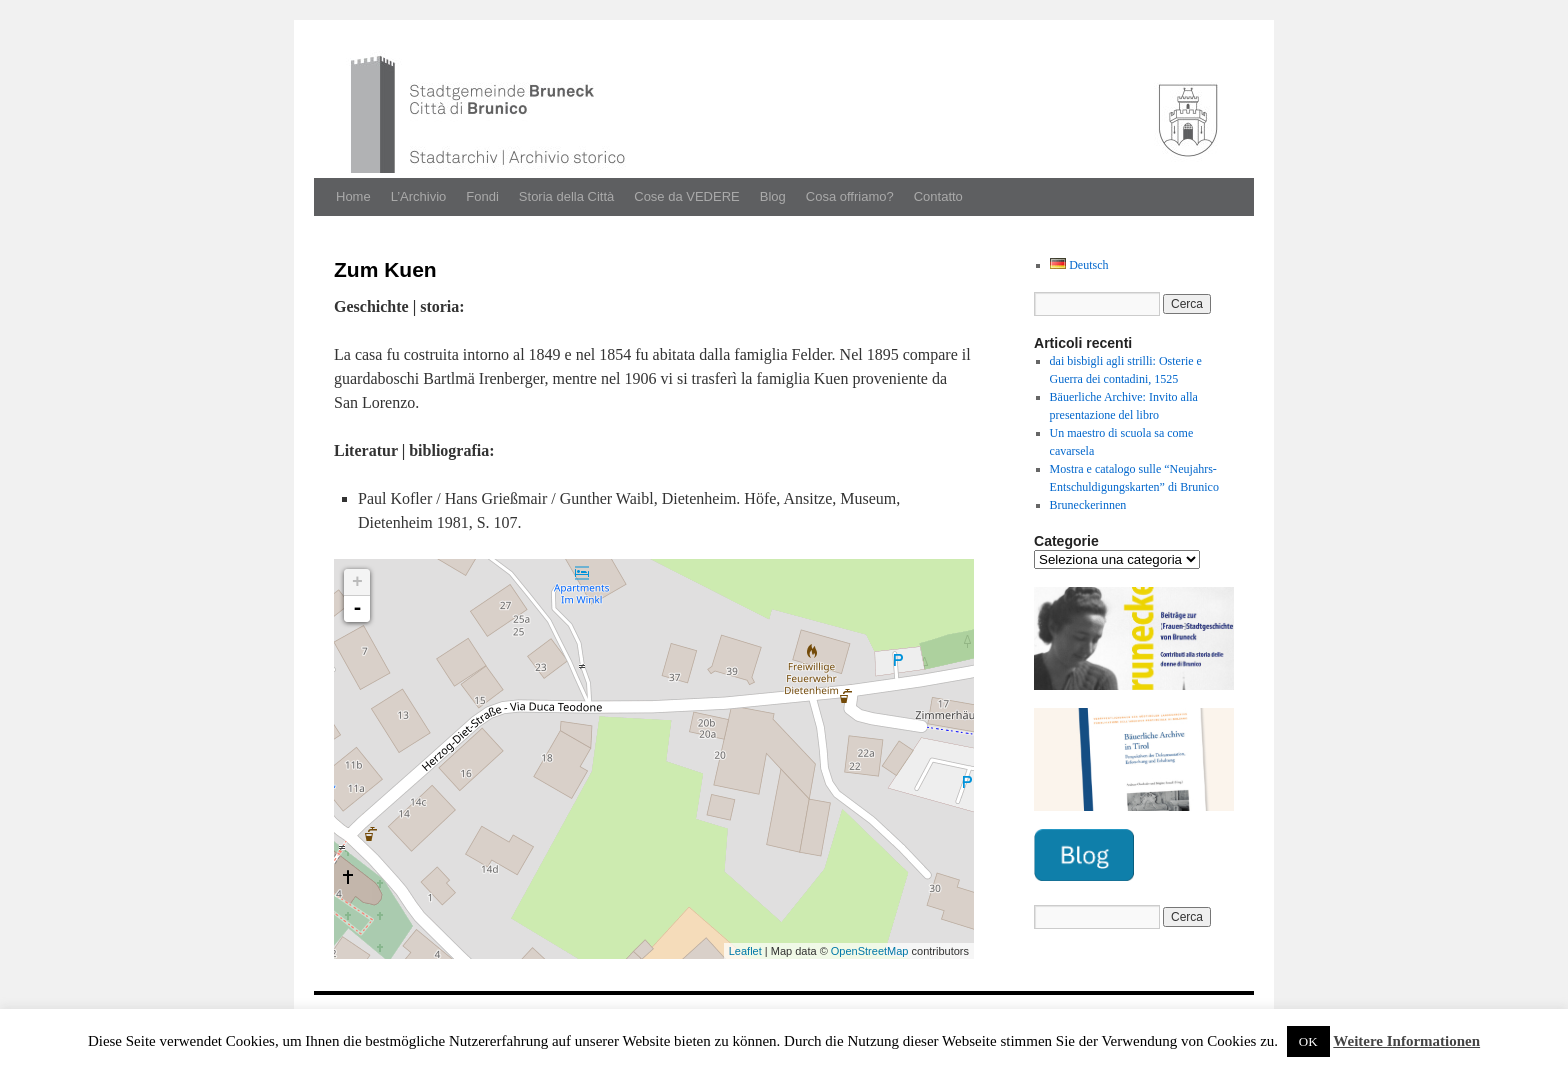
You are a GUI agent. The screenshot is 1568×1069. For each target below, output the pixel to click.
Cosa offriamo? (850, 196)
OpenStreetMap (870, 951)
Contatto (938, 196)
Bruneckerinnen (1088, 505)
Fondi (482, 196)
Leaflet (745, 951)
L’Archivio (419, 196)
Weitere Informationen (1406, 1041)
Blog (773, 196)
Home (353, 196)
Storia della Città (566, 196)
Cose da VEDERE (687, 196)
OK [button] (1308, 1041)
